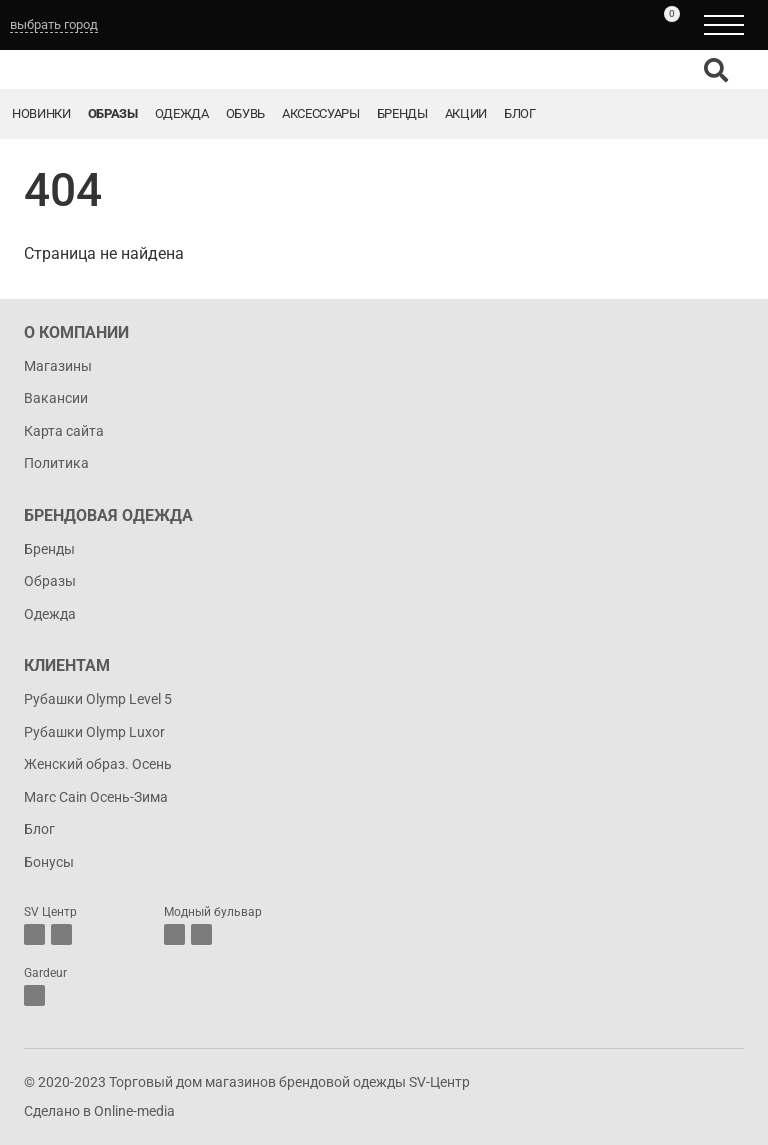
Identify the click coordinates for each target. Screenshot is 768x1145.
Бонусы (49, 862)
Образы (113, 113)
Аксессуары (321, 113)
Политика (56, 463)
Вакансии (56, 398)
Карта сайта (64, 431)
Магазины (58, 366)
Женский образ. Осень (98, 764)
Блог (520, 113)
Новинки (41, 113)
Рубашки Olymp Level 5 (98, 699)
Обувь (245, 113)
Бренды (402, 113)
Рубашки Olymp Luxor (94, 732)
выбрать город (54, 24)
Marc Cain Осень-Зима (96, 797)
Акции (466, 113)
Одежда (182, 113)
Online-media (134, 1111)
